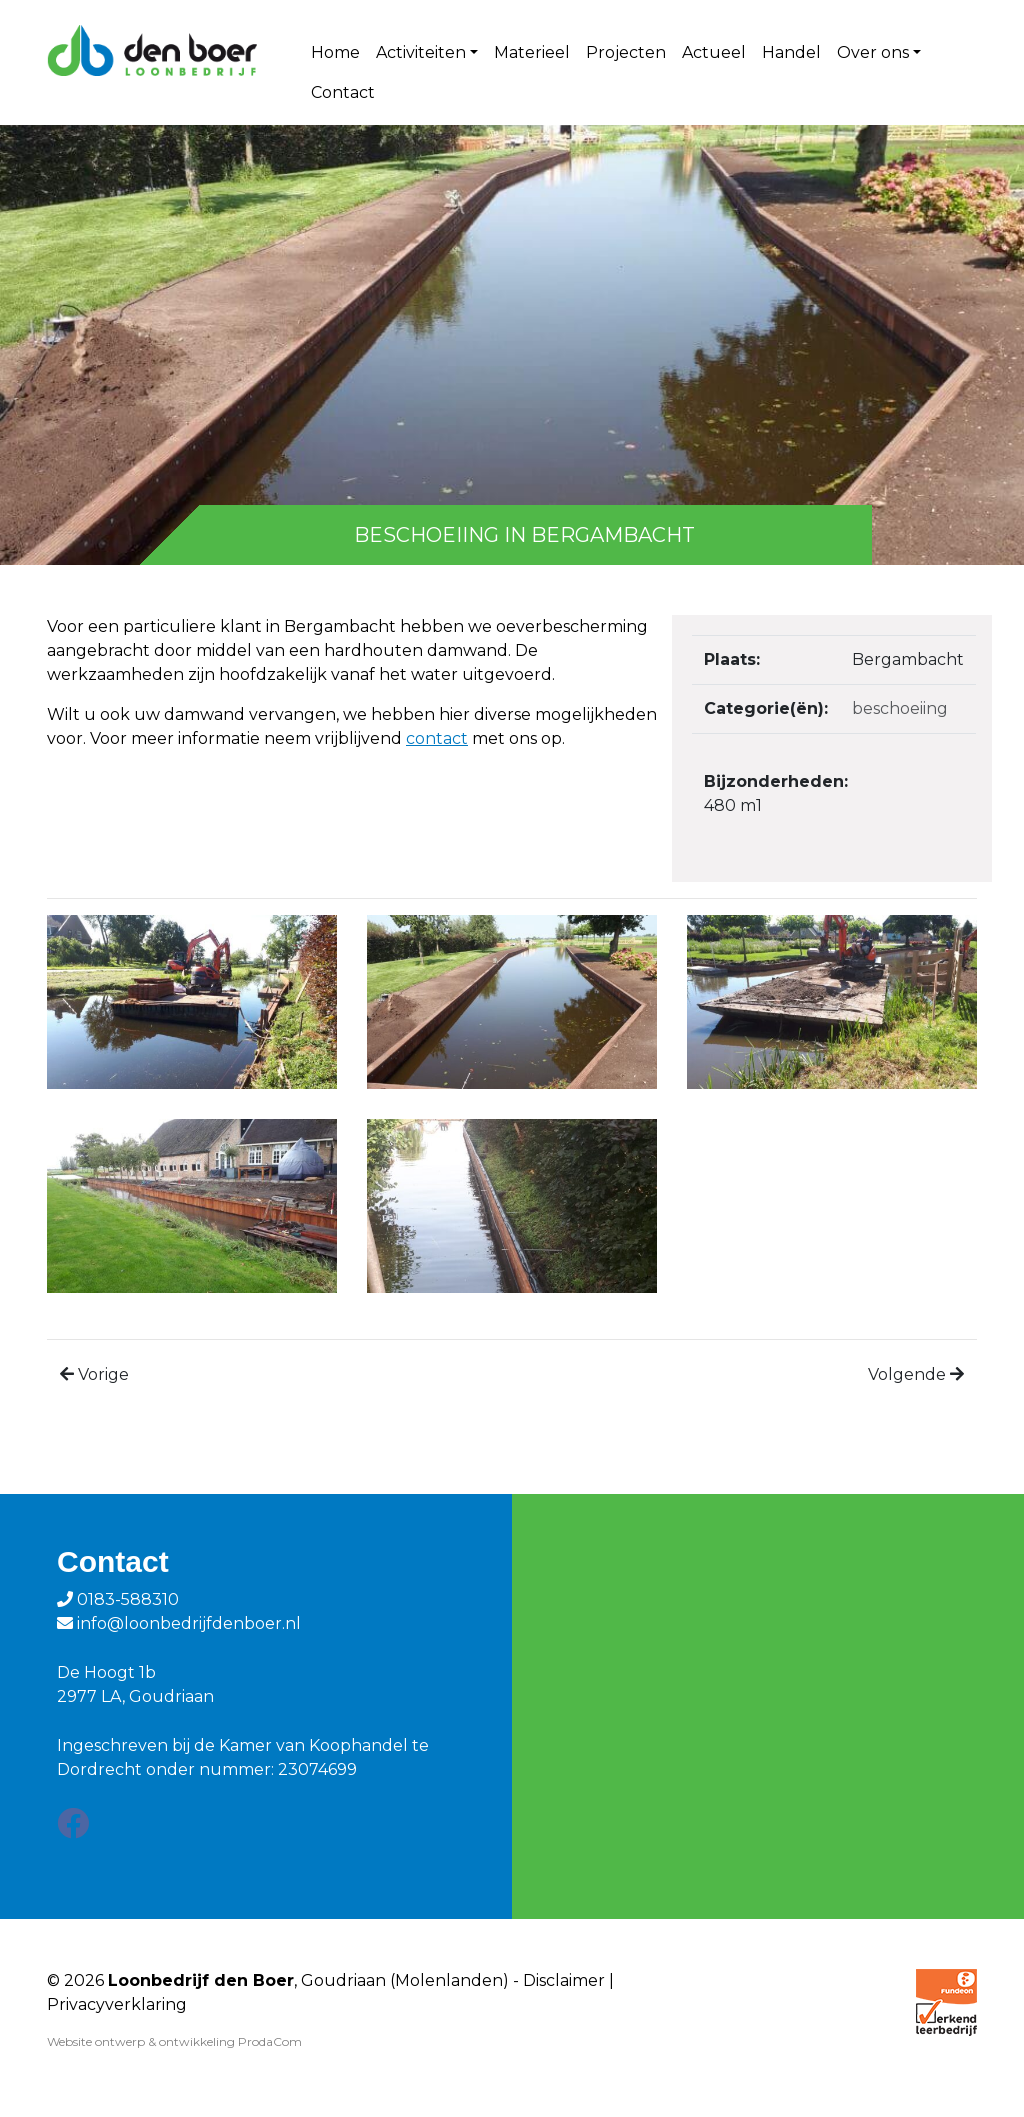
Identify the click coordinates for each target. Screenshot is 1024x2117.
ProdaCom (270, 2041)
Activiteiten (421, 52)
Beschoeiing (900, 708)
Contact (343, 92)
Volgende (907, 1374)
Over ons (873, 52)
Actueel (714, 52)
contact (437, 738)
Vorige (103, 1374)
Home (335, 52)
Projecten (626, 52)
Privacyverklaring (117, 2004)
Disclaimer (564, 1980)
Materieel (532, 52)
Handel (791, 52)
